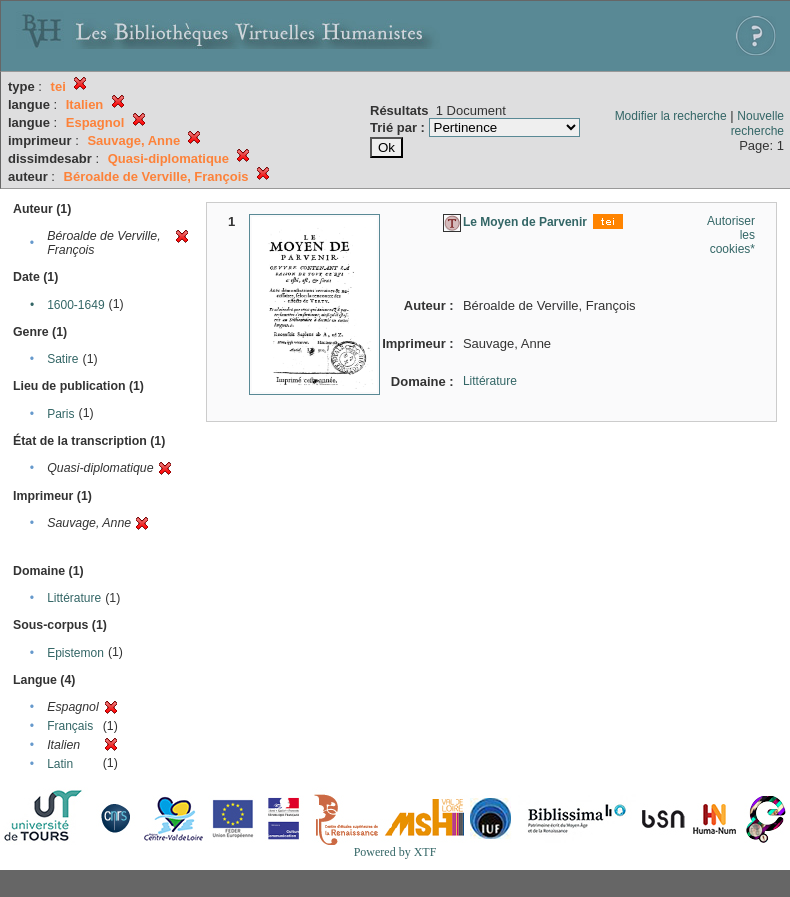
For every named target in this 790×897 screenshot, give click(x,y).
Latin (60, 764)
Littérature (74, 598)
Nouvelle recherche (757, 123)
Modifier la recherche (671, 116)
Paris (60, 414)
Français (70, 726)
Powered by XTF (395, 852)
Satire (62, 359)
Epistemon (75, 653)
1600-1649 (75, 305)
